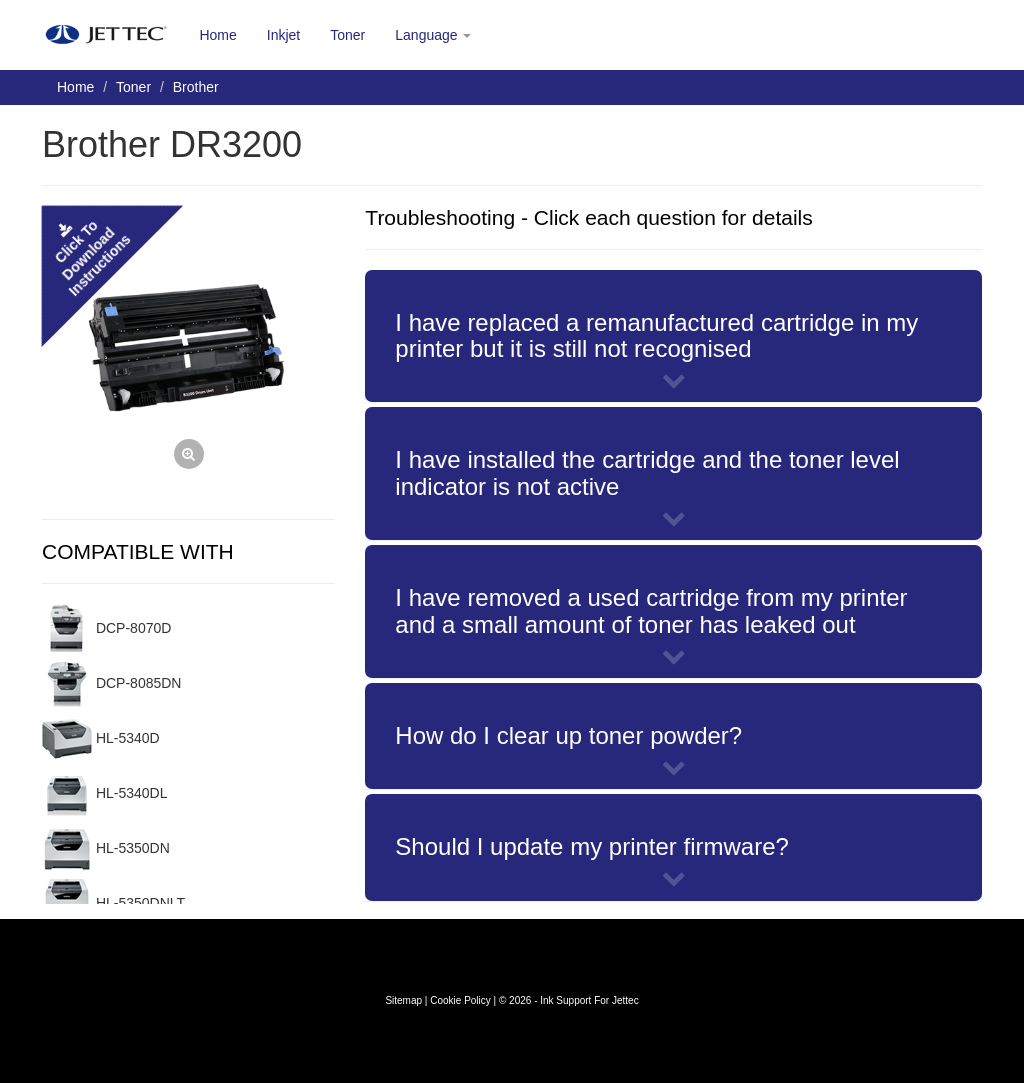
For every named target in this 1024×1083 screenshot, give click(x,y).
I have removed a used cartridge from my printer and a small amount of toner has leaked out (651, 610)
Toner (347, 35)
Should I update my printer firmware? (592, 846)
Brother (196, 87)
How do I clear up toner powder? (568, 735)
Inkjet (283, 35)
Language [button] (433, 35)
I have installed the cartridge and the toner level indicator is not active (647, 472)
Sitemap (403, 1000)
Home (217, 35)
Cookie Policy (460, 1000)
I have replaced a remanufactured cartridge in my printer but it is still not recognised (656, 335)
